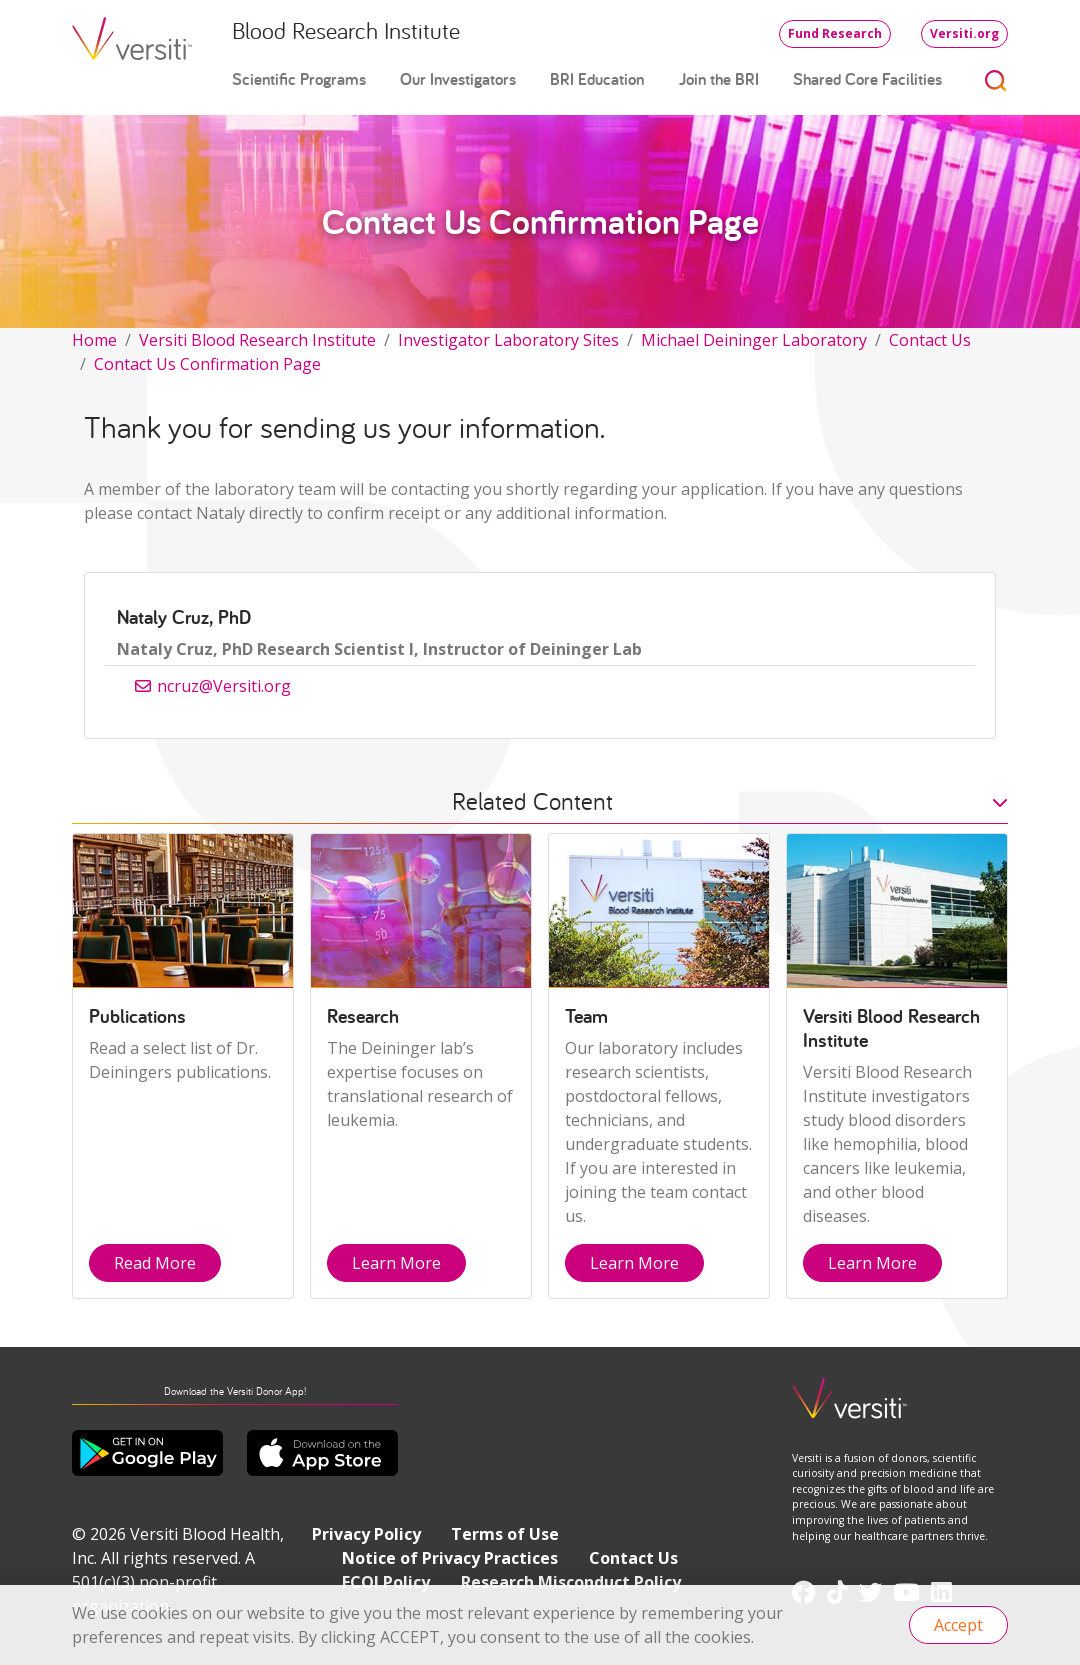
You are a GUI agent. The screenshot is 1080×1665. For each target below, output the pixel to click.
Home (94, 340)
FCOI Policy (386, 1582)
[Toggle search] (996, 79)
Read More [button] (155, 1263)
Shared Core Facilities (867, 79)
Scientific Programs (299, 79)
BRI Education (597, 79)
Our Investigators (458, 79)
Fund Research (835, 33)
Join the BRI (719, 79)
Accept (958, 1625)
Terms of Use (505, 1534)
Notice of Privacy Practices (450, 1558)
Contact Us (930, 340)
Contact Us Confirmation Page (207, 364)
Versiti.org (964, 33)
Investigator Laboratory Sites (508, 340)
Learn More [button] (396, 1263)
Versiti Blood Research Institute (257, 340)
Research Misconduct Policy (571, 1582)
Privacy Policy (366, 1534)
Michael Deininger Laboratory (754, 340)
